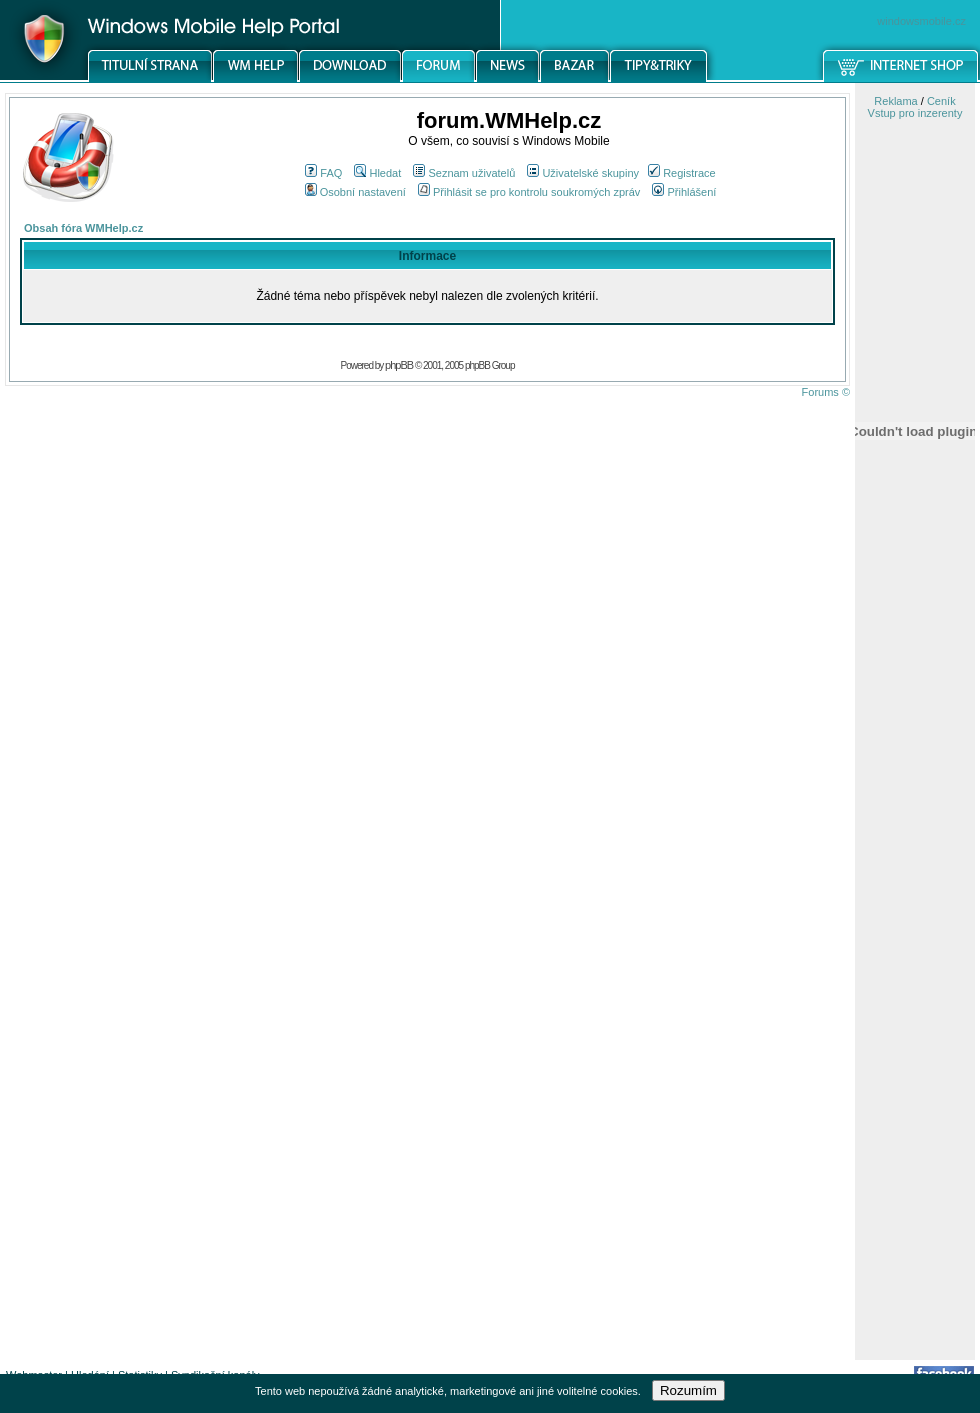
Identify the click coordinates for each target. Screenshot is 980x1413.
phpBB (399, 365)
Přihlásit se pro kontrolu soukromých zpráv (529, 192)
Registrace (682, 173)
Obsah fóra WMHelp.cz (83, 228)
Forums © (826, 392)
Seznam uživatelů (464, 173)
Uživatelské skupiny (583, 173)
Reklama (895, 101)
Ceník (941, 101)
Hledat (377, 173)
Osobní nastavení (355, 192)
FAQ (323, 173)
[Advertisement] (915, 1043)
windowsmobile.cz (921, 21)
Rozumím (688, 1390)
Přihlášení (684, 192)
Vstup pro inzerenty (915, 113)
